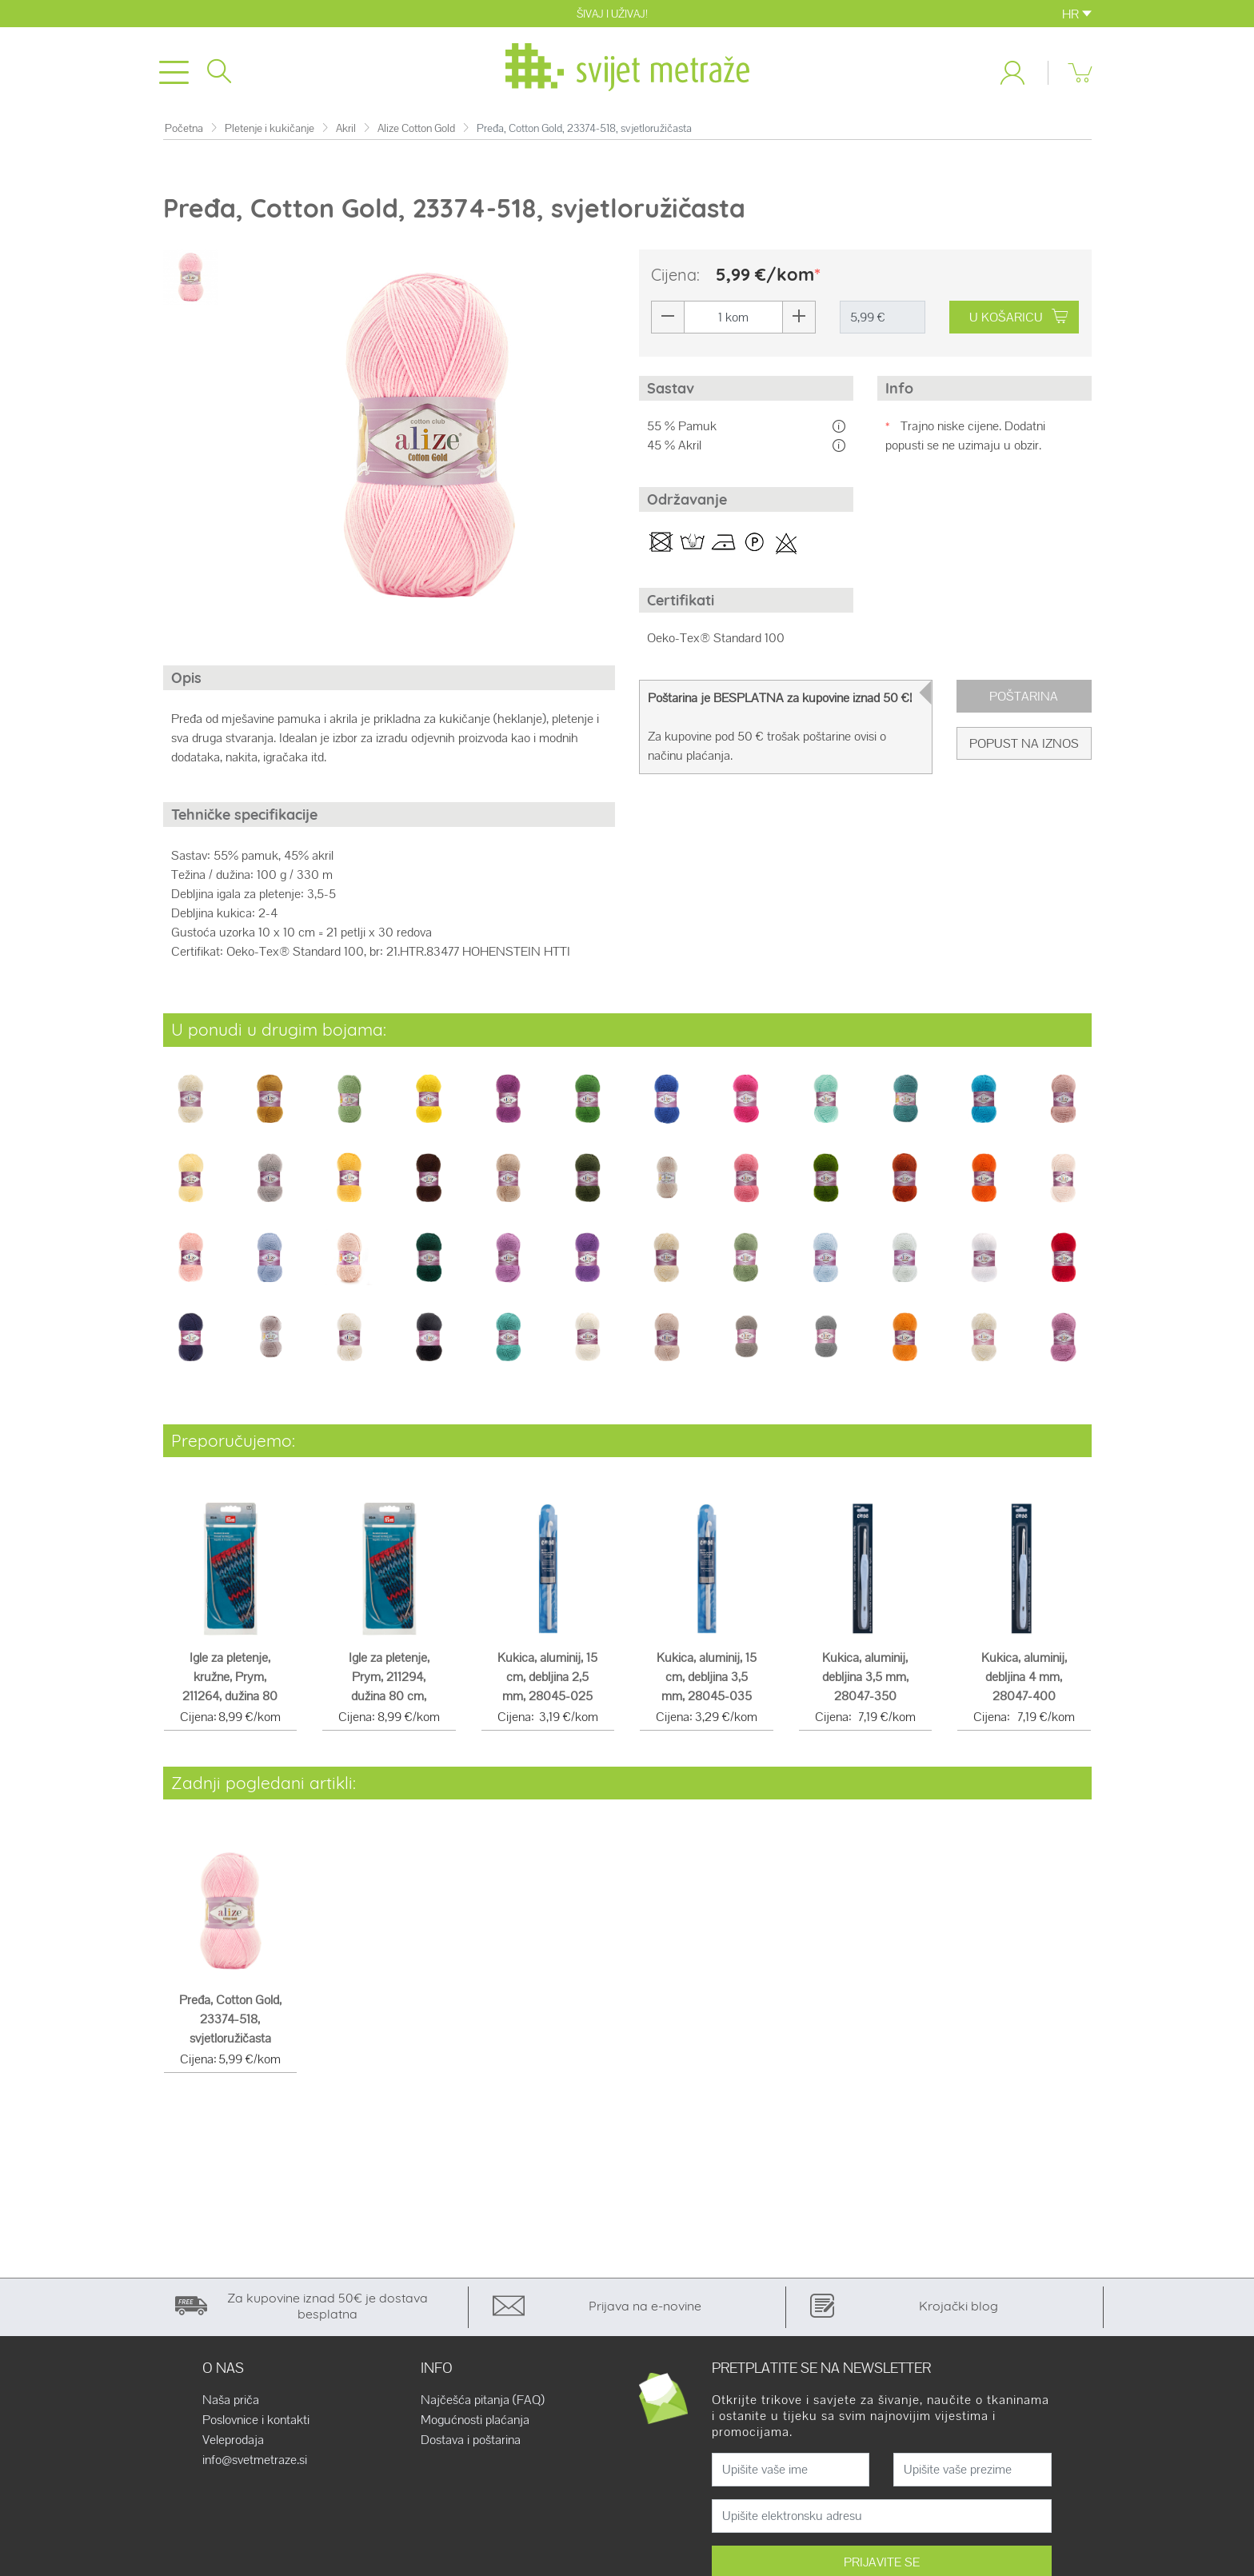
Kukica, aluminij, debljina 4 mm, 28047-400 (1024, 1679)
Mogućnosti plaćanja (475, 2423)
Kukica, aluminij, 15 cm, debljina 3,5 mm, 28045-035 (707, 1679)
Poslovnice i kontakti (256, 2423)
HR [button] (1077, 14)
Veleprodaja (233, 2443)
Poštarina (1023, 699)
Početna (184, 131)
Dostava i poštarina (471, 2443)
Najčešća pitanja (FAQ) (483, 2403)
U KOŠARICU (1018, 320)
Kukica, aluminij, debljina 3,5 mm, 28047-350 (865, 1679)
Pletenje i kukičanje (269, 131)
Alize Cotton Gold (416, 131)
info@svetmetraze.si (254, 2463)
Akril (346, 131)
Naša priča (230, 2403)
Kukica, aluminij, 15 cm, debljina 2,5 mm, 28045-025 (547, 1679)
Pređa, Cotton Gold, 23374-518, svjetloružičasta (230, 2022)
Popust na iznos (1024, 746)
